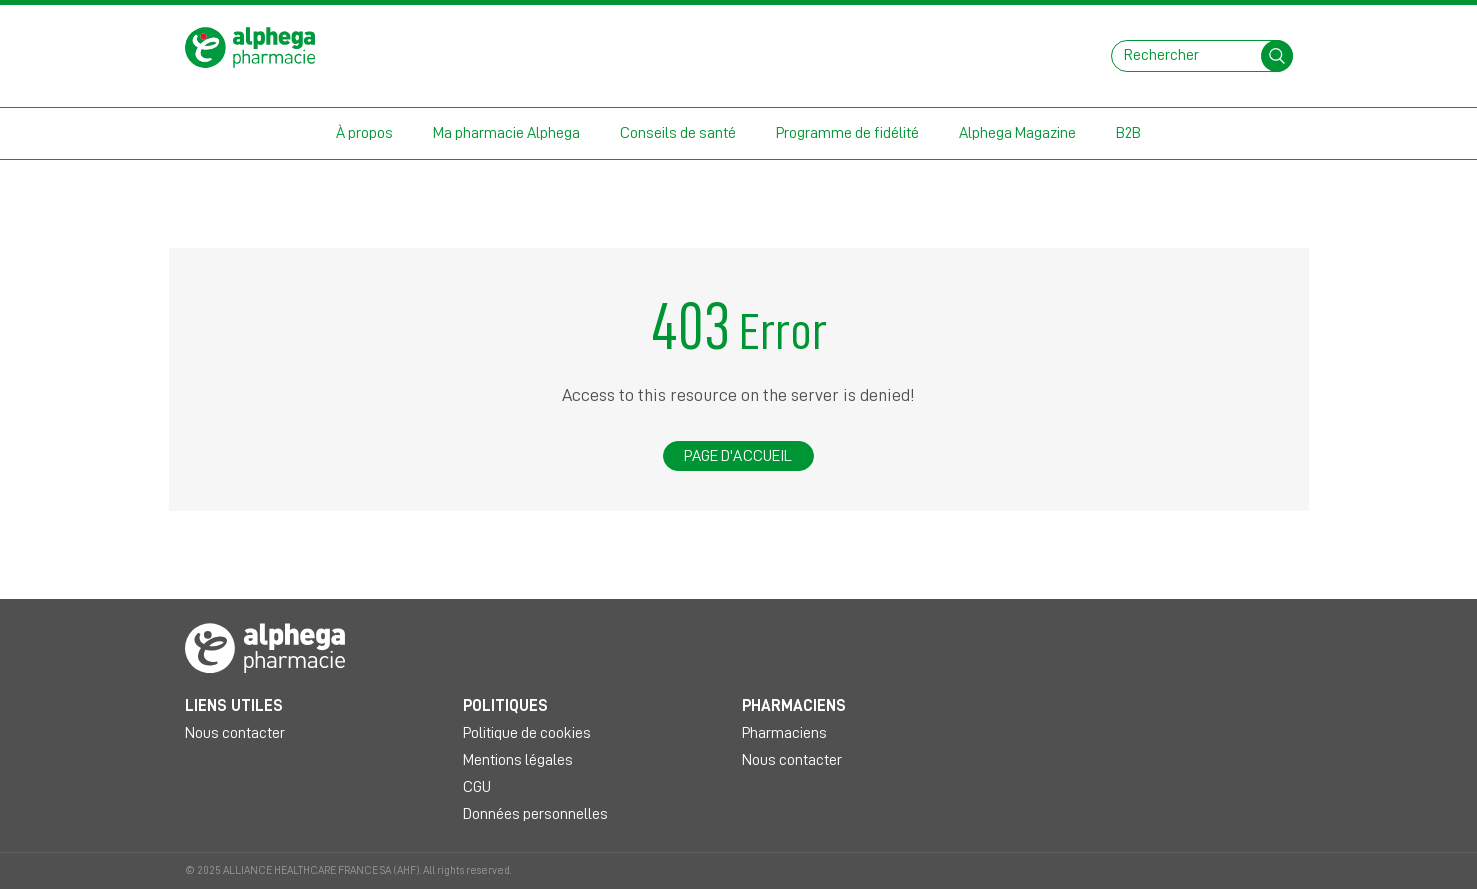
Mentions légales (518, 760)
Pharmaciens (784, 733)
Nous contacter (235, 733)
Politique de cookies (527, 733)
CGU (477, 787)
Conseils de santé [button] (678, 133)
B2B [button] (1128, 133)
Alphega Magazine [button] (1017, 133)
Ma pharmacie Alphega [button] (506, 133)
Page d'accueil (738, 456)
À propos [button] (364, 133)
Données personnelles (535, 814)
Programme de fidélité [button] (847, 133)
